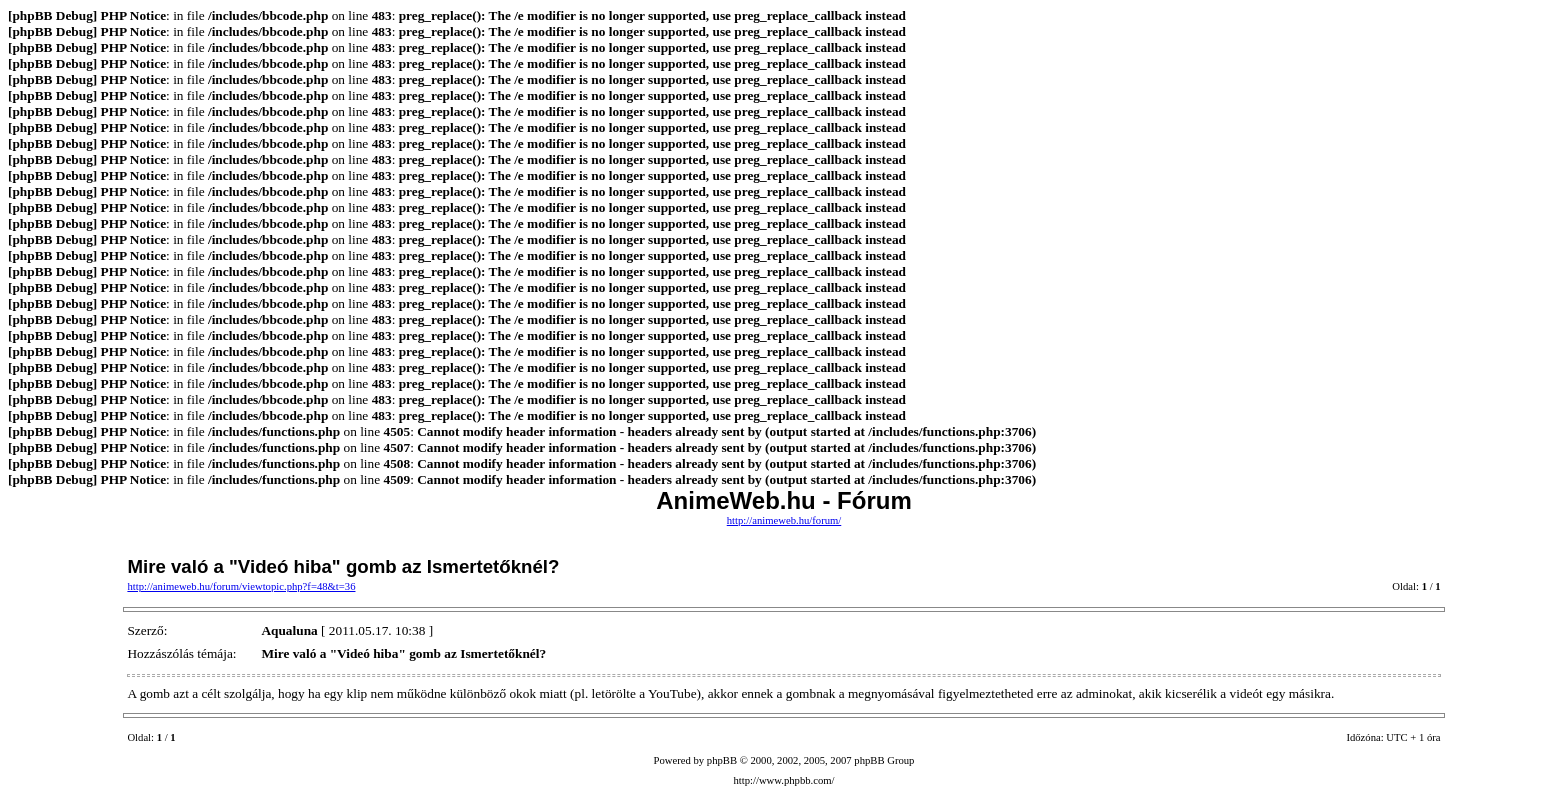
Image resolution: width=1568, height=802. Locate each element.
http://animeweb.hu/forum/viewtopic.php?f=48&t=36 (241, 586)
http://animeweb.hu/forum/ (784, 520)
